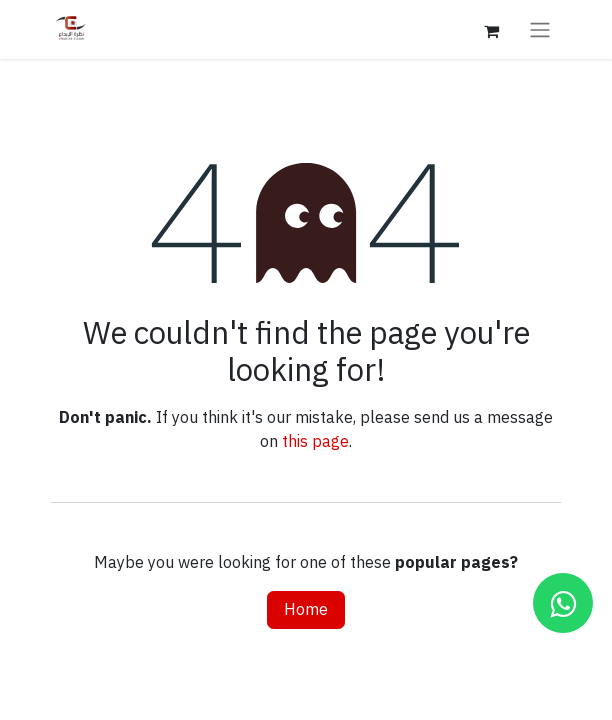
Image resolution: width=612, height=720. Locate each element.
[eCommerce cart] (491, 29)
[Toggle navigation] (540, 29)
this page (315, 442)
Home (306, 610)
